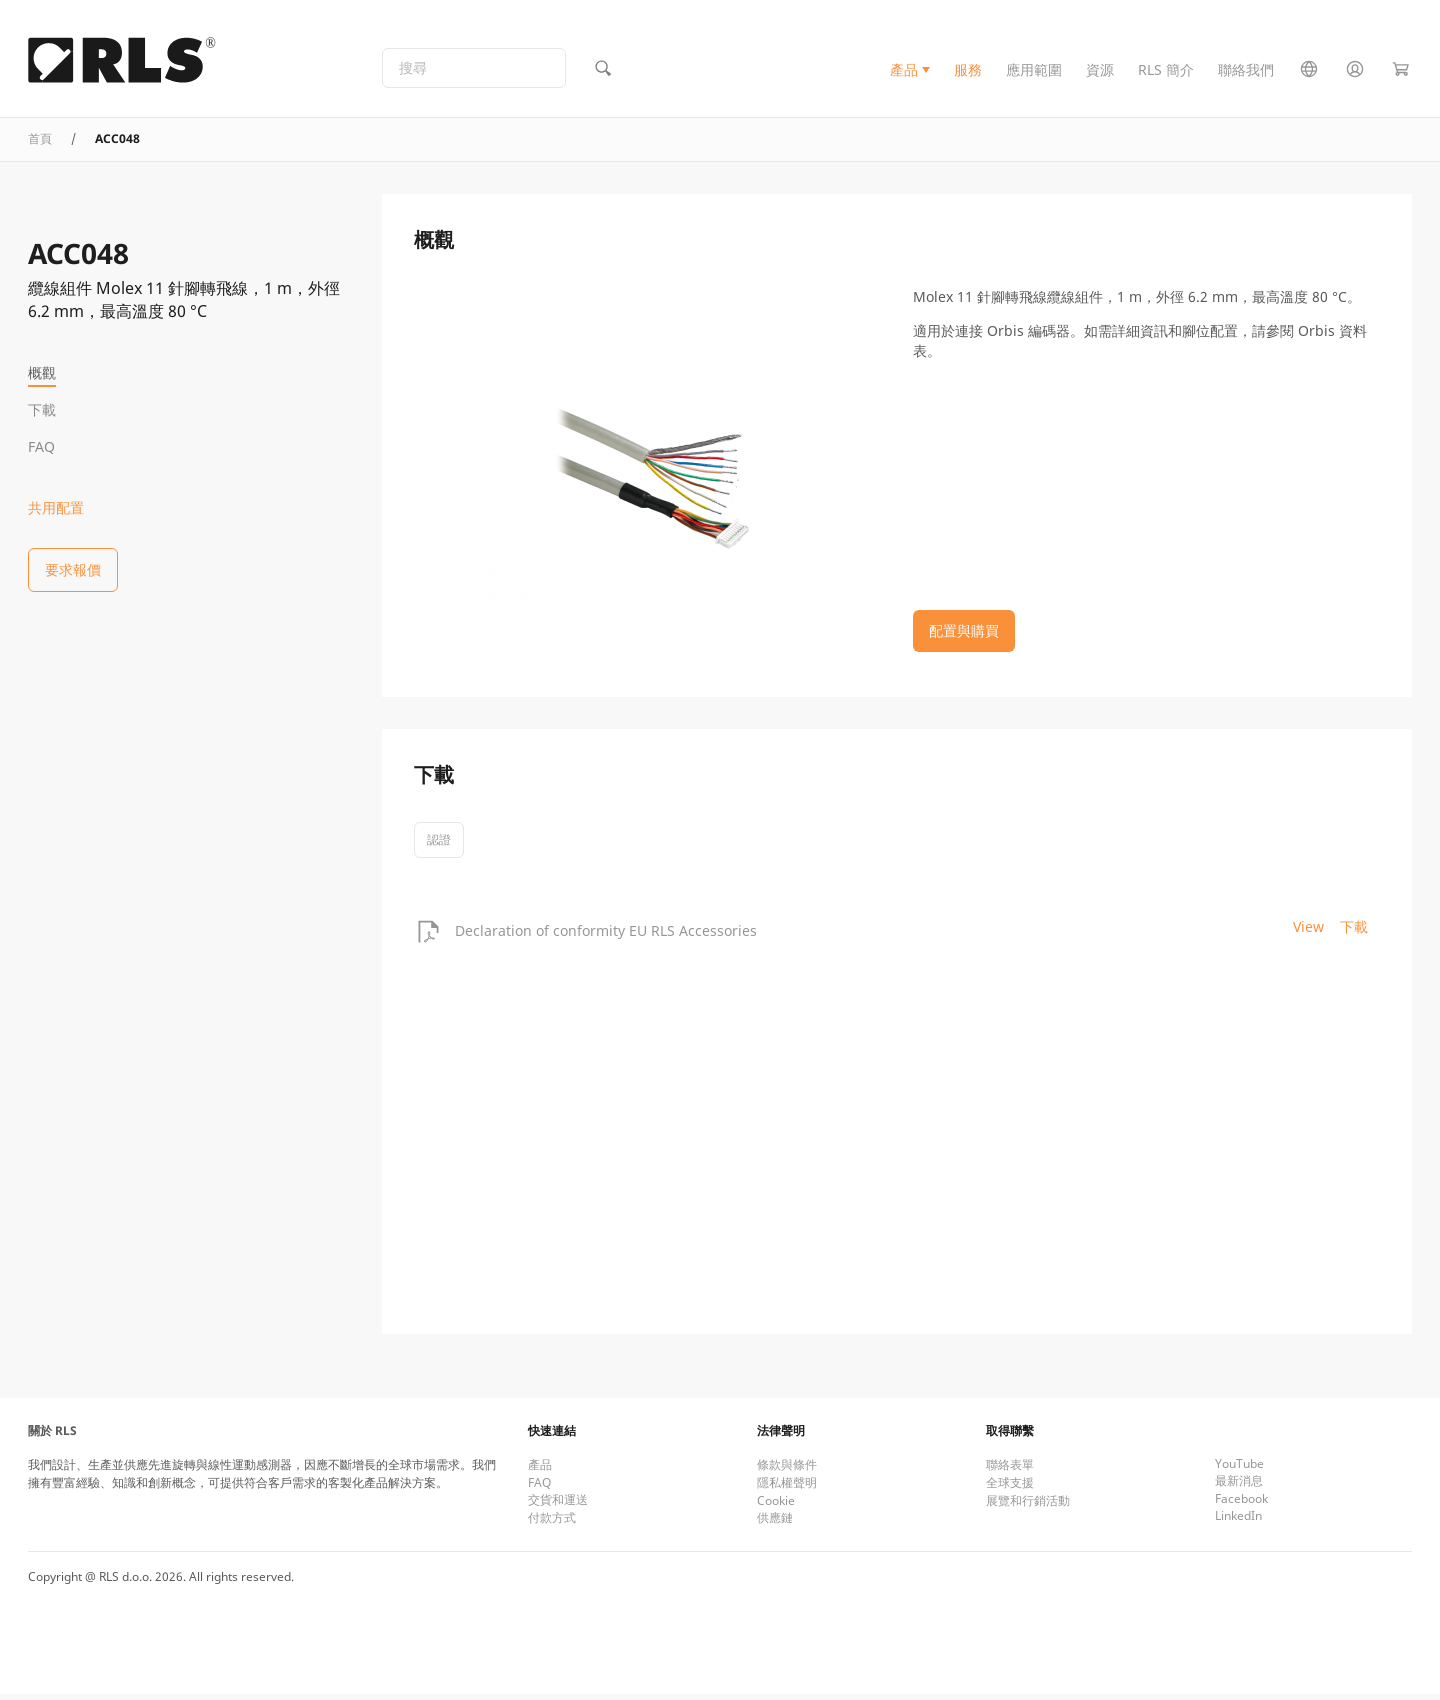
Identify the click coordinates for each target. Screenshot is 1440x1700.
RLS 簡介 (1166, 73)
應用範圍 (1034, 73)
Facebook (1241, 1504)
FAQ (41, 446)
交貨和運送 (558, 1505)
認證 (439, 845)
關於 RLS (52, 1436)
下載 (42, 409)
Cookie (776, 1506)
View (1308, 932)
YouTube (1239, 1469)
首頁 (40, 145)
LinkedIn (1238, 1521)
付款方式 (552, 1523)
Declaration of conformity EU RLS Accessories (606, 937)
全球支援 (1010, 1488)
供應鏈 (775, 1523)
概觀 (42, 372)
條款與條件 (787, 1470)
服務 (968, 73)
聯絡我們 (1246, 73)
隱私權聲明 (787, 1488)
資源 (1100, 73)
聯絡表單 (1010, 1470)
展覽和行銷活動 (1028, 1506)
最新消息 (1239, 1486)
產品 (904, 73)
